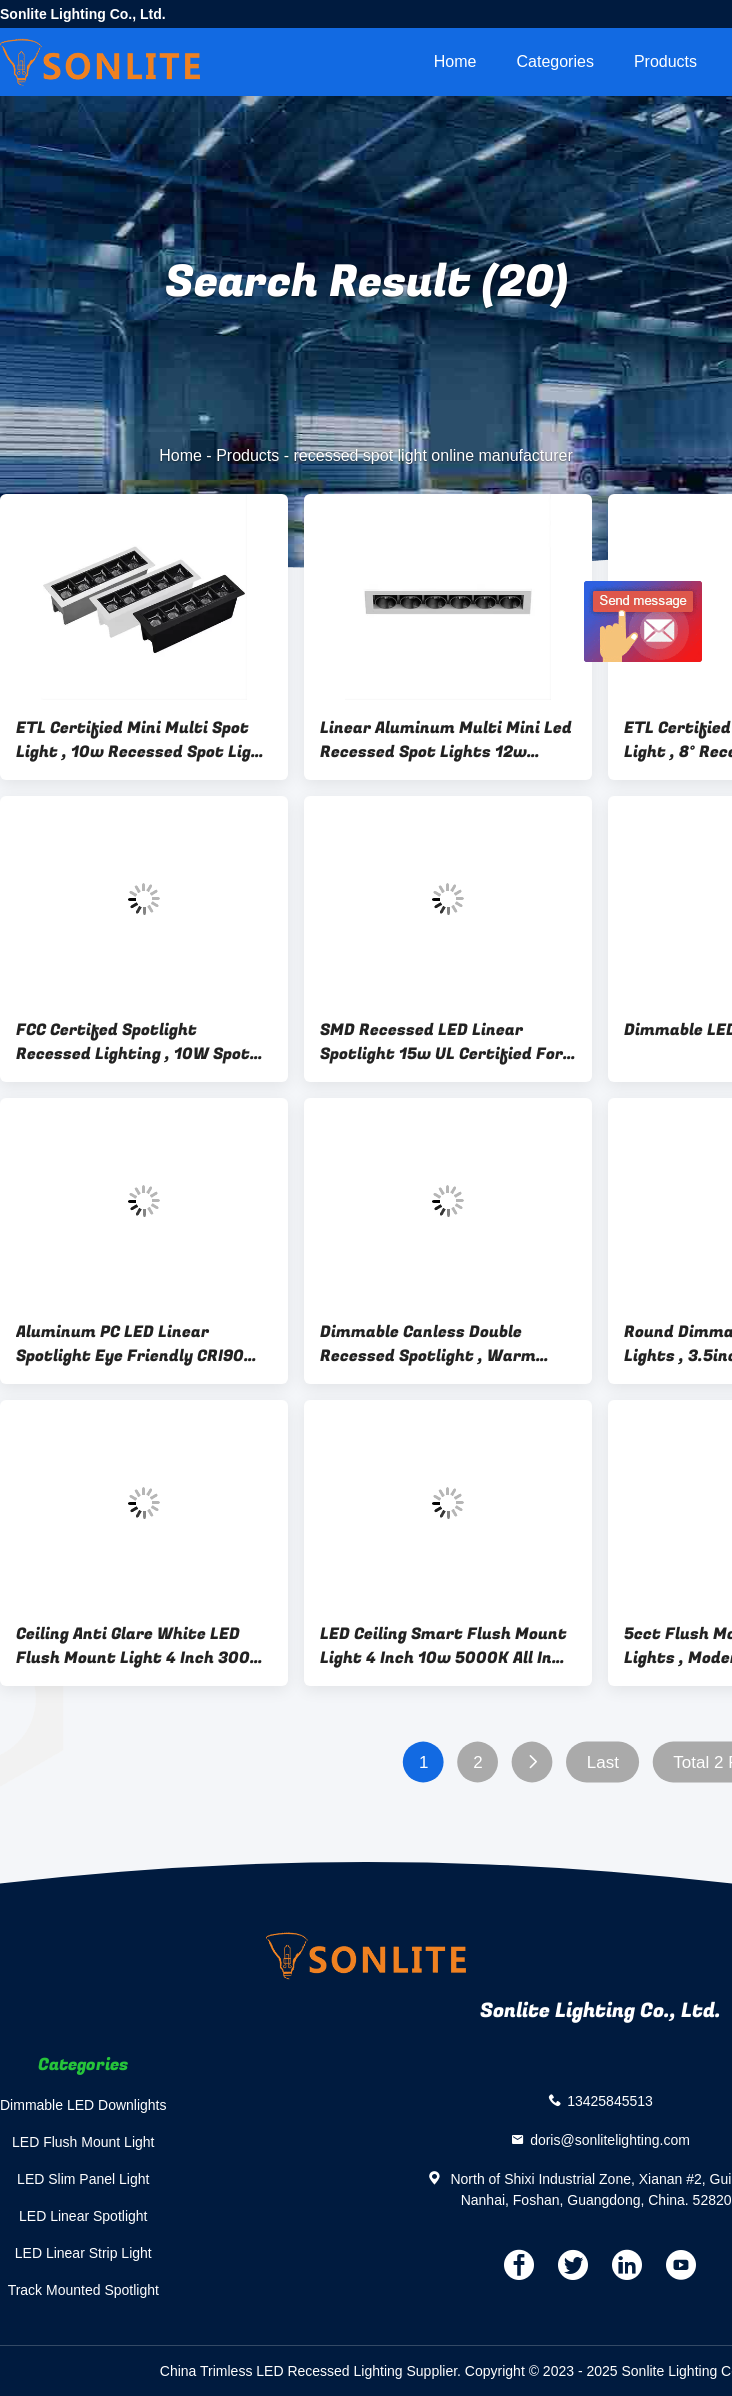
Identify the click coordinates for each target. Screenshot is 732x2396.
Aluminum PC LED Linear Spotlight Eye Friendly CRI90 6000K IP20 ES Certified (130, 1344)
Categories (555, 61)
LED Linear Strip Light (83, 2253)
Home (455, 61)
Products (665, 61)
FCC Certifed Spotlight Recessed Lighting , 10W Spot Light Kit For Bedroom (133, 1042)
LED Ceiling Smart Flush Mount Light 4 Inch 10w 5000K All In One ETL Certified (443, 1646)
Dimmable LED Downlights (83, 2105)
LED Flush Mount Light (83, 2142)
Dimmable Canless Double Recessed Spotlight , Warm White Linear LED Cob (428, 1344)
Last (603, 1762)
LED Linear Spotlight (83, 2216)
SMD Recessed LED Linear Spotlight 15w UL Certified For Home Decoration (441, 1042)
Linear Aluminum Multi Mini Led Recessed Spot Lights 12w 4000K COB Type (446, 740)
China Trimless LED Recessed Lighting (281, 2371)
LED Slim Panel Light (83, 2179)
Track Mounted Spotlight (83, 2290)
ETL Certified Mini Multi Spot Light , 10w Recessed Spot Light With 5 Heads (143, 740)
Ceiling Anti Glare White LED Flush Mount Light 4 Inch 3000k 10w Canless (143, 1646)
